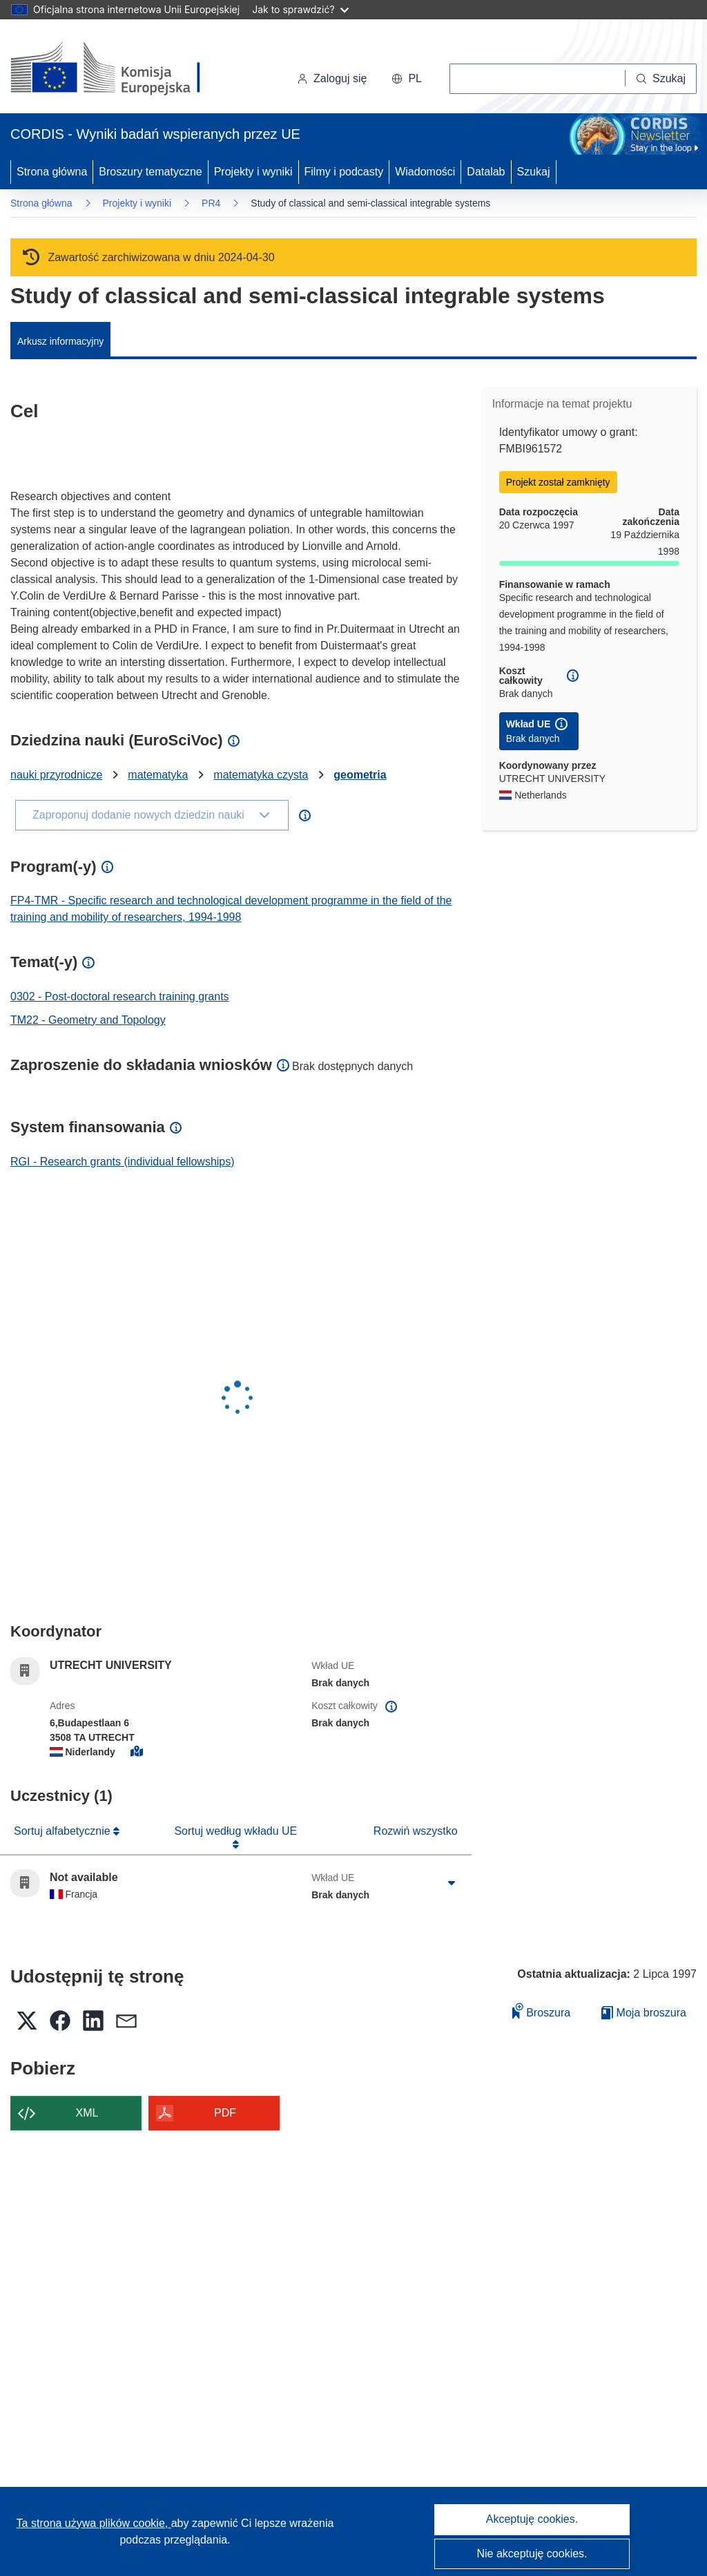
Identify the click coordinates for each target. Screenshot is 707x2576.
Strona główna (52, 172)
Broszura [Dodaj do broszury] (541, 2011)
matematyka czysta (260, 775)
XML (87, 2113)
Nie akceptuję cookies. (531, 2553)
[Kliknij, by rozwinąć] (452, 1883)
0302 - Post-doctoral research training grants (119, 996)
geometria (359, 775)
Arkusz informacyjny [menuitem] (60, 341)
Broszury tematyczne (150, 172)
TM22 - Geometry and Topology (88, 1020)
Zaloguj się (332, 78)
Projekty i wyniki (253, 172)
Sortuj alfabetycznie (63, 1831)
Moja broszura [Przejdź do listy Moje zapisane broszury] (643, 2012)
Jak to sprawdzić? (300, 9)
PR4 (211, 203)
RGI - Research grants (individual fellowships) (122, 1161)
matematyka (158, 775)
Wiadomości (425, 172)
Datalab (486, 172)
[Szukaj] (661, 79)
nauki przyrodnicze (56, 775)
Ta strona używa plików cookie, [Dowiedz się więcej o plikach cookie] (94, 2523)
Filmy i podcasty (344, 172)
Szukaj (533, 172)
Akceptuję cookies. (532, 2519)
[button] (406, 79)
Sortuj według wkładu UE (235, 1831)
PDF (225, 2113)
